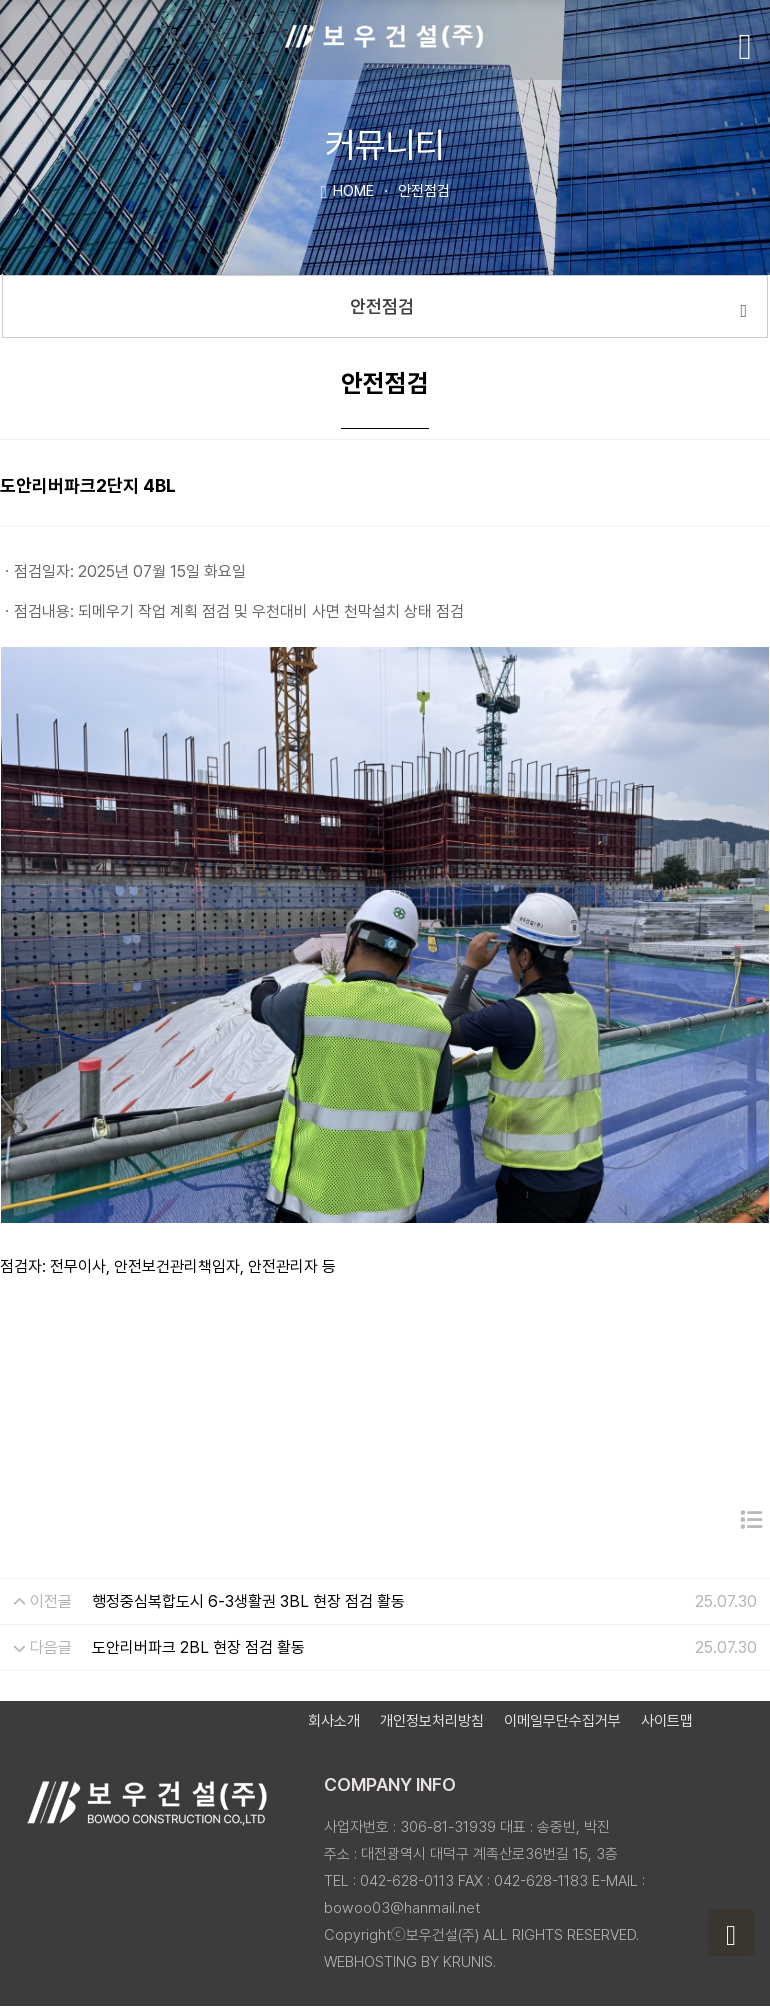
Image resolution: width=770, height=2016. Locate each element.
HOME (346, 190)
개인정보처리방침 (432, 1721)
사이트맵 (667, 1721)
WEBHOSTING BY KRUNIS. (410, 1962)
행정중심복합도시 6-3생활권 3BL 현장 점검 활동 (248, 1601)
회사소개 (334, 1721)
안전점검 (548, 308)
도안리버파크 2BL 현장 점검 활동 (198, 1647)
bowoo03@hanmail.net (402, 1908)
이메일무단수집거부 (562, 1721)
